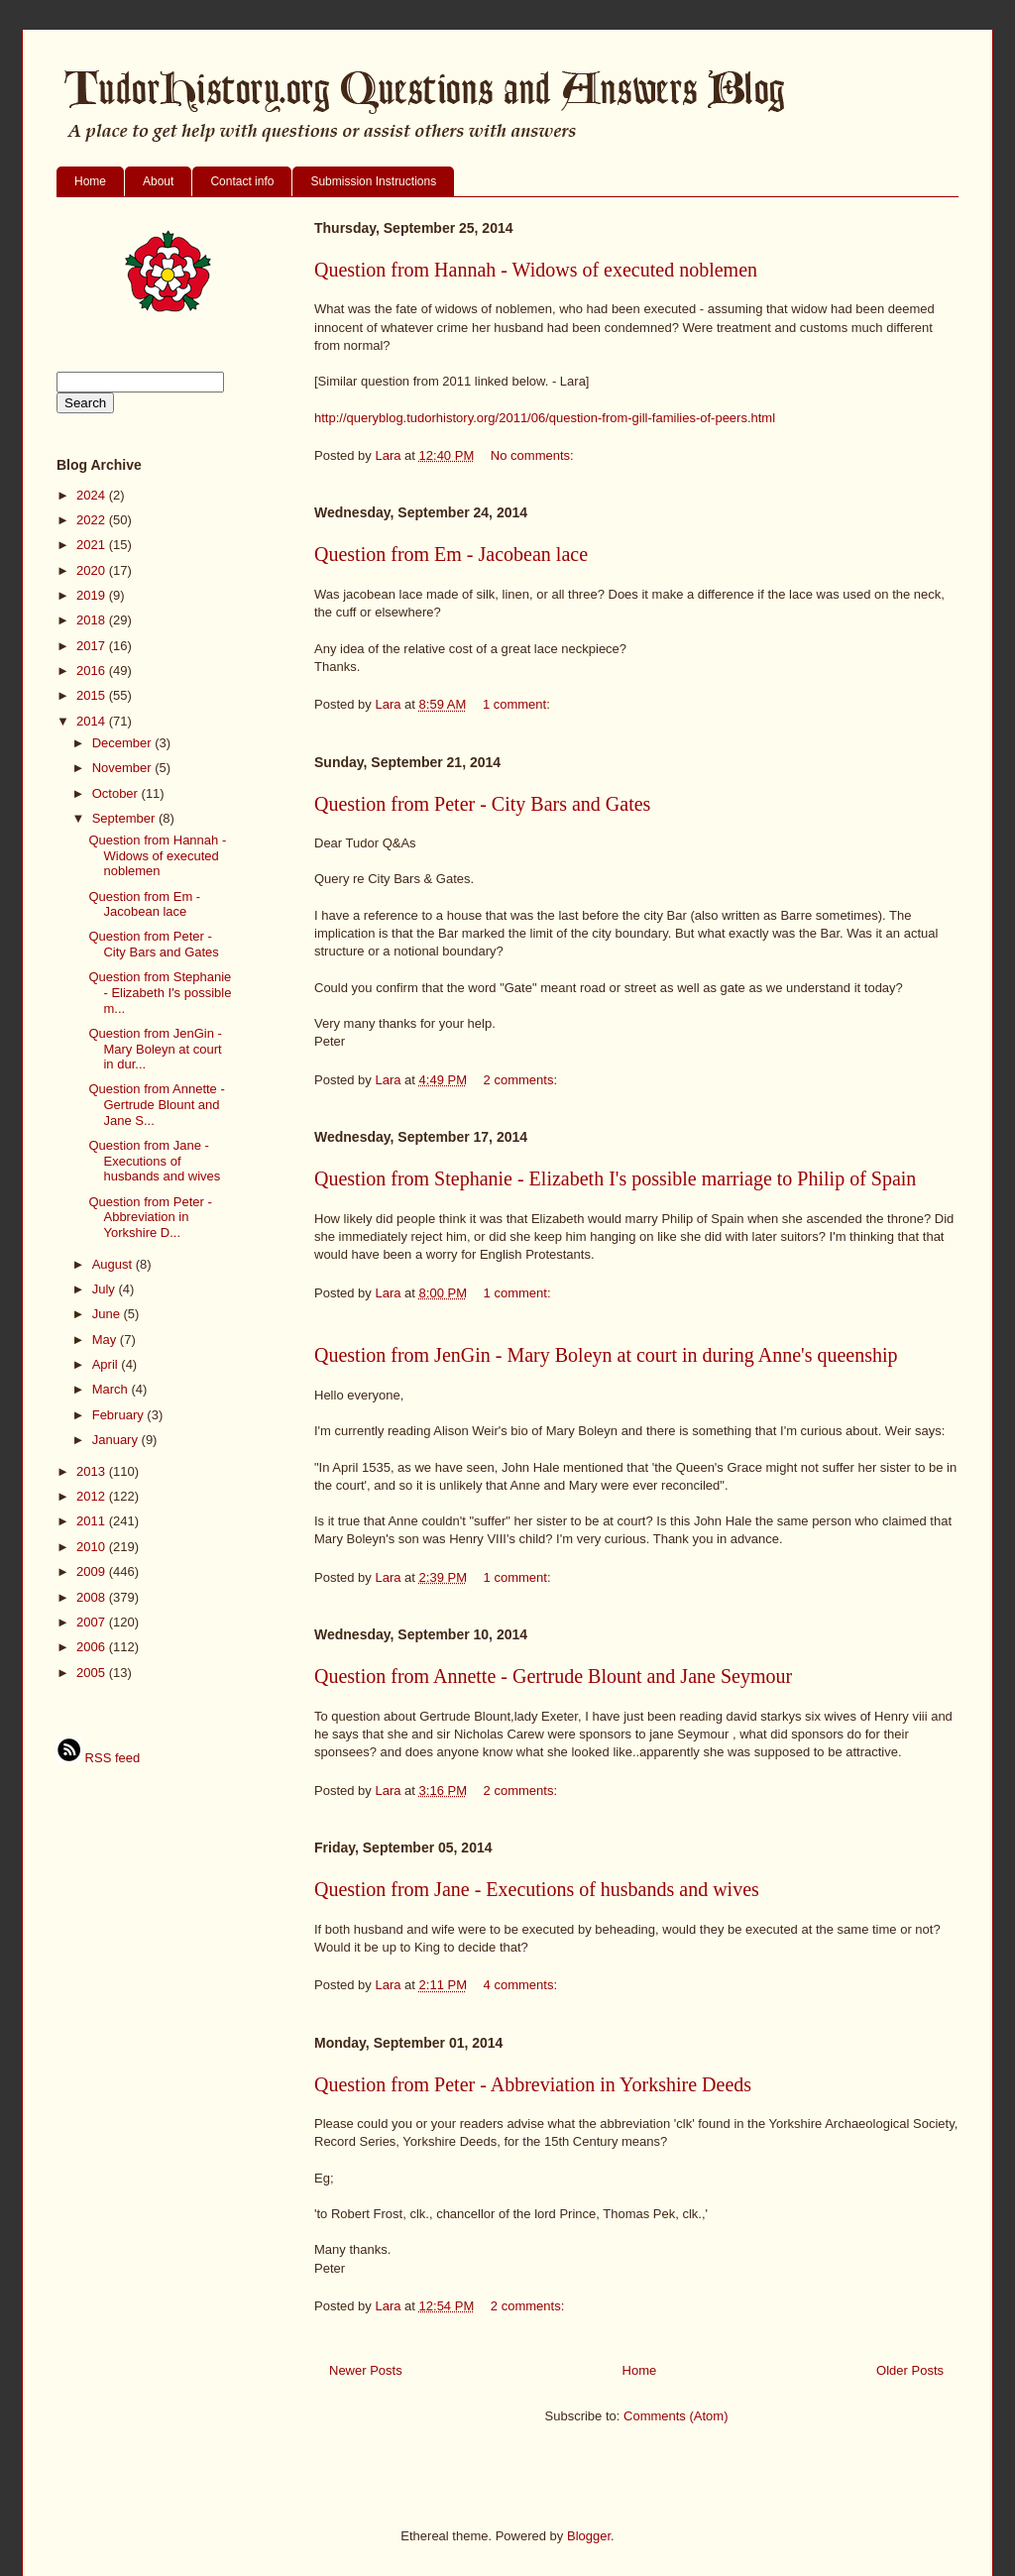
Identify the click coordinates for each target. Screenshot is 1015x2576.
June (108, 1313)
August (114, 1264)
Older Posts (910, 2370)
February (120, 1414)
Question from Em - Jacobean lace (451, 554)
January (117, 1439)
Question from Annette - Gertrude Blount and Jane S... (156, 1104)
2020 (92, 570)
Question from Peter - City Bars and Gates (482, 804)
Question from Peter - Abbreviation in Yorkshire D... (149, 1217)
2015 (92, 695)
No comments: (534, 455)
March (112, 1389)
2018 (92, 620)
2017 (92, 645)
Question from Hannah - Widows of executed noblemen (535, 269)
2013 (92, 1471)
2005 (92, 1672)
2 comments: (522, 1079)
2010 (92, 1546)
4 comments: (522, 1984)
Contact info (242, 181)
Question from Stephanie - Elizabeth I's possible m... (159, 992)
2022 (92, 519)
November (124, 767)
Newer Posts (365, 2370)
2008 (92, 1597)
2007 (92, 1622)
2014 (92, 721)
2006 (92, 1646)
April (107, 1364)
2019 (92, 595)
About (158, 181)
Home (90, 181)
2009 (92, 1571)
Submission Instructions (373, 181)
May (106, 1339)
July (105, 1289)
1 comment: (518, 704)
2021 (92, 544)
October (117, 793)
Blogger (589, 2535)
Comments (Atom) (675, 2415)
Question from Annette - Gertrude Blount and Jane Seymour (553, 1676)
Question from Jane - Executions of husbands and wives (536, 1889)
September (125, 818)
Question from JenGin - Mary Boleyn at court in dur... (154, 1048)
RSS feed (98, 1757)
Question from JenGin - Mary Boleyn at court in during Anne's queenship (606, 1355)
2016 (92, 670)
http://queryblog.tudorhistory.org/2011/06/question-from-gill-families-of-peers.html (544, 417)
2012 (92, 1496)
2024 (92, 495)
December (124, 742)
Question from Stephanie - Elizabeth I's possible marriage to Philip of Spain (615, 1178)
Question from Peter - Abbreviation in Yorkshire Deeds (532, 2084)
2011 (92, 1520)
